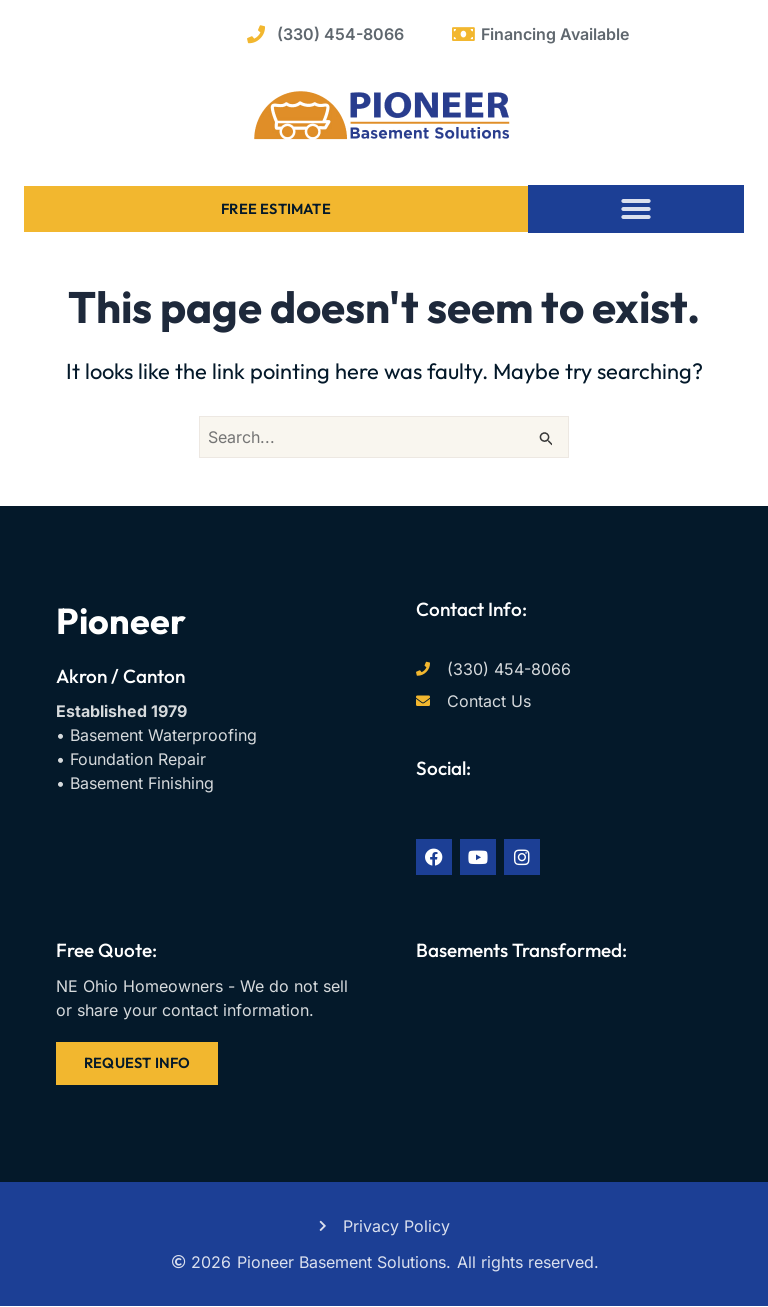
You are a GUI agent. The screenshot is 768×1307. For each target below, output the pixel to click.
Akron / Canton (120, 676)
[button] (636, 209)
